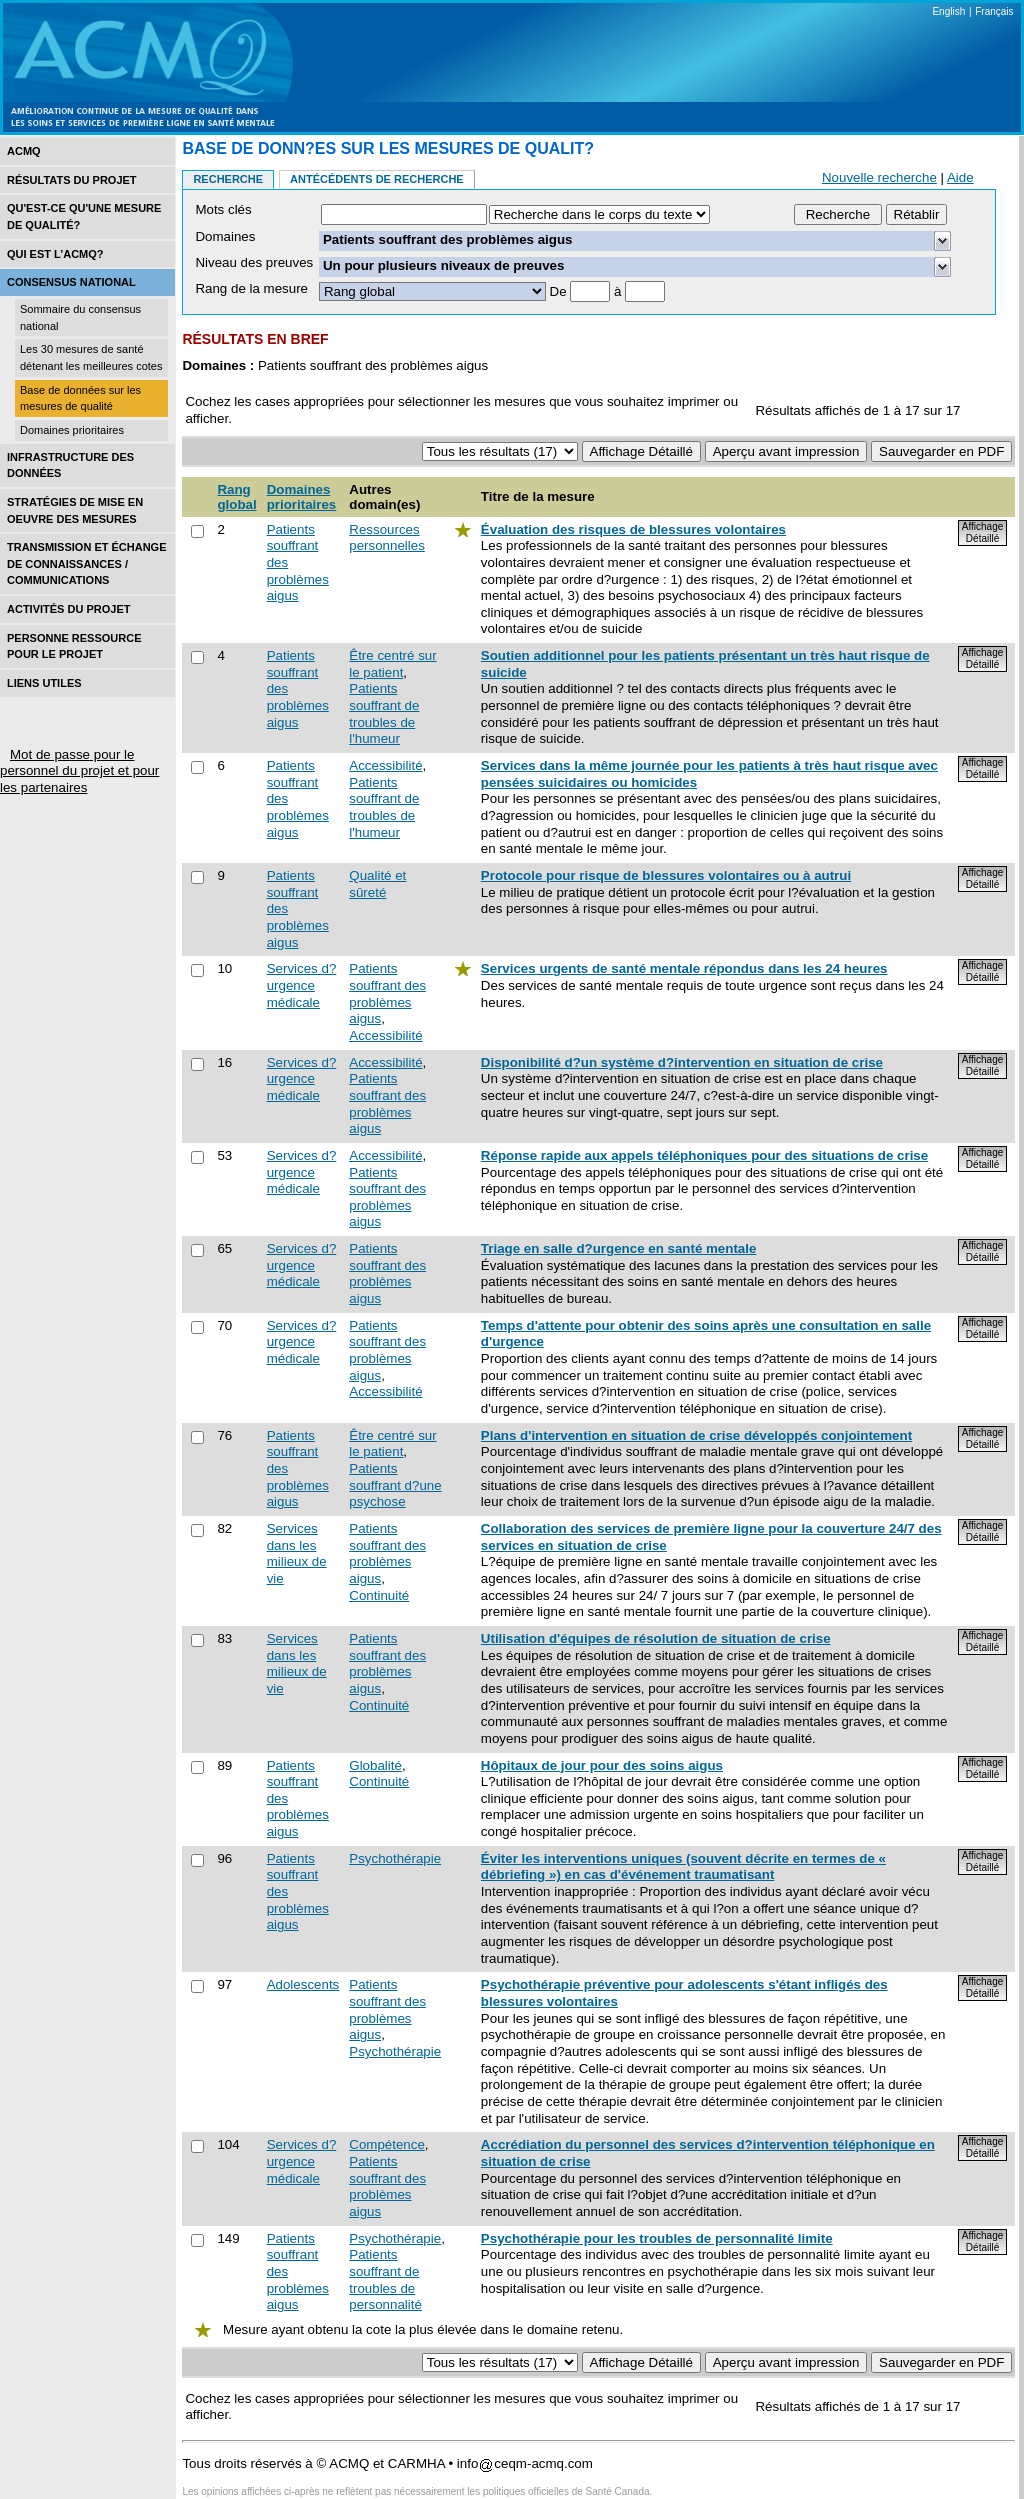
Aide (960, 177)
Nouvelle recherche (879, 177)
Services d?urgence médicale (302, 985)
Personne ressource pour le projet (74, 646)
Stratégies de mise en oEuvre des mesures (75, 510)
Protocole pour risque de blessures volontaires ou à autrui (666, 875)
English (948, 11)
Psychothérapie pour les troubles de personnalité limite (657, 2238)
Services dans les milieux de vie (297, 1553)
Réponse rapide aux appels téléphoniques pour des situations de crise (704, 1155)
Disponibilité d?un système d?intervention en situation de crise (682, 1062)
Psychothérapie (395, 1858)
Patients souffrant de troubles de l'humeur (384, 713)
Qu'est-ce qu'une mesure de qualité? (84, 216)
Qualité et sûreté (377, 884)
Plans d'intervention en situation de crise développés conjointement (696, 1435)
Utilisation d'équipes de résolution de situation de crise (656, 1638)
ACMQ (24, 151)
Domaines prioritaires (72, 430)
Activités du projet (68, 609)
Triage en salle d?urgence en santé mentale (619, 1248)
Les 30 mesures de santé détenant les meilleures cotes (91, 357)
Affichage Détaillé (983, 532)
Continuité (379, 1595)
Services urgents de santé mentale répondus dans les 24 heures (684, 968)
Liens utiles (44, 683)
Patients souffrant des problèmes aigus (387, 993)
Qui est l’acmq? (55, 254)
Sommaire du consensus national (80, 317)
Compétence (387, 2144)
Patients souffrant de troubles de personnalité (385, 2279)
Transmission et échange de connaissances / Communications (87, 563)
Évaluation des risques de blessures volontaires (633, 529)
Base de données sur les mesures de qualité (80, 398)
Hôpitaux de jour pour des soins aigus (602, 1765)
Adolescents (303, 1984)
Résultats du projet (72, 180)
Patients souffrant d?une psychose (395, 1485)
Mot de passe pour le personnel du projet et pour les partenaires (79, 771)
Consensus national (71, 282)
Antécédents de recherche (377, 179)
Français (994, 11)
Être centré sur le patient (392, 664)
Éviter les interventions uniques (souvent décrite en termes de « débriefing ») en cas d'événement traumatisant (683, 1867)
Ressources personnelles (387, 538)
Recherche (228, 179)
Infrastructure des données (70, 465)
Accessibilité (385, 765)
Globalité (375, 1765)
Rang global (236, 497)
